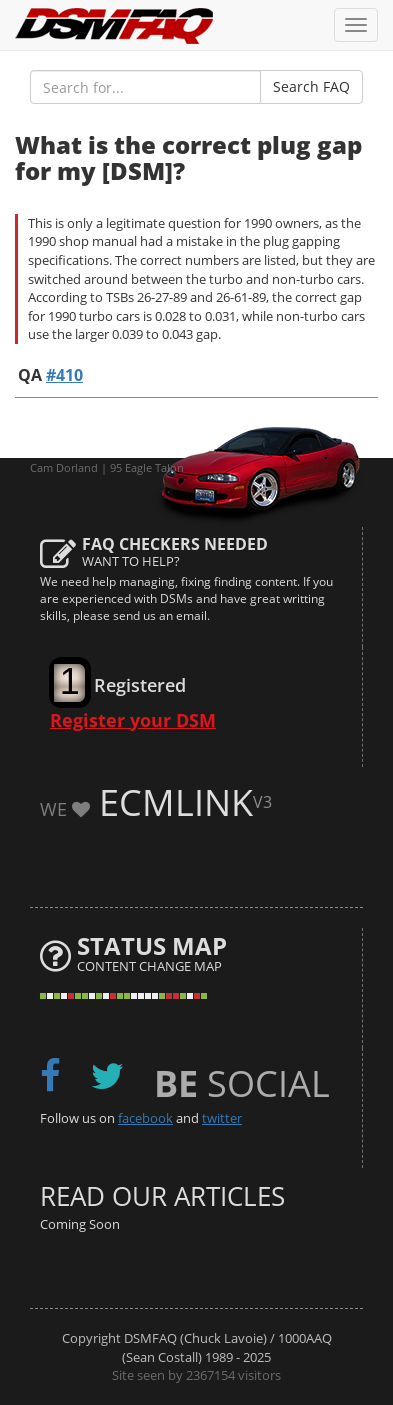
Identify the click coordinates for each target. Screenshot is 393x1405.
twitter (222, 1118)
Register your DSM (133, 720)
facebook (145, 1118)
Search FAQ (311, 86)
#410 (64, 375)
